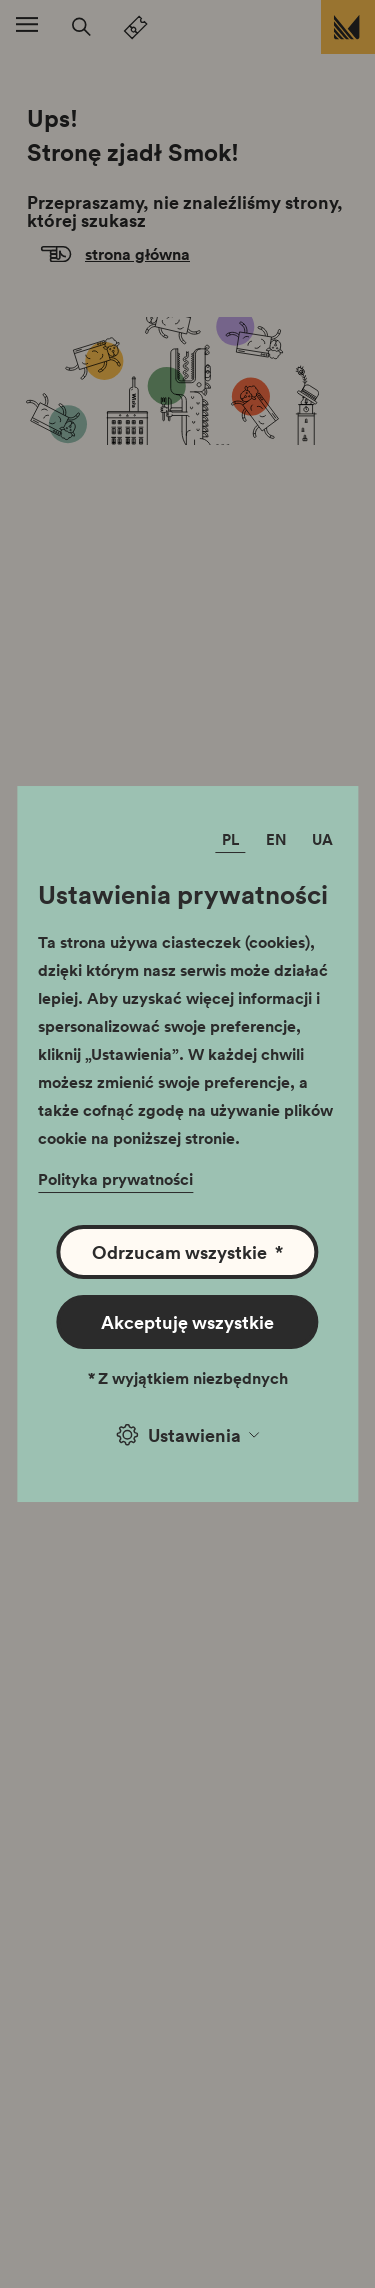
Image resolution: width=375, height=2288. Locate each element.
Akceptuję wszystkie (187, 1322)
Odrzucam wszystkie (187, 1252)
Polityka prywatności (115, 1179)
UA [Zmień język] (322, 839)
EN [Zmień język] (276, 839)
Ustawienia (188, 1434)
